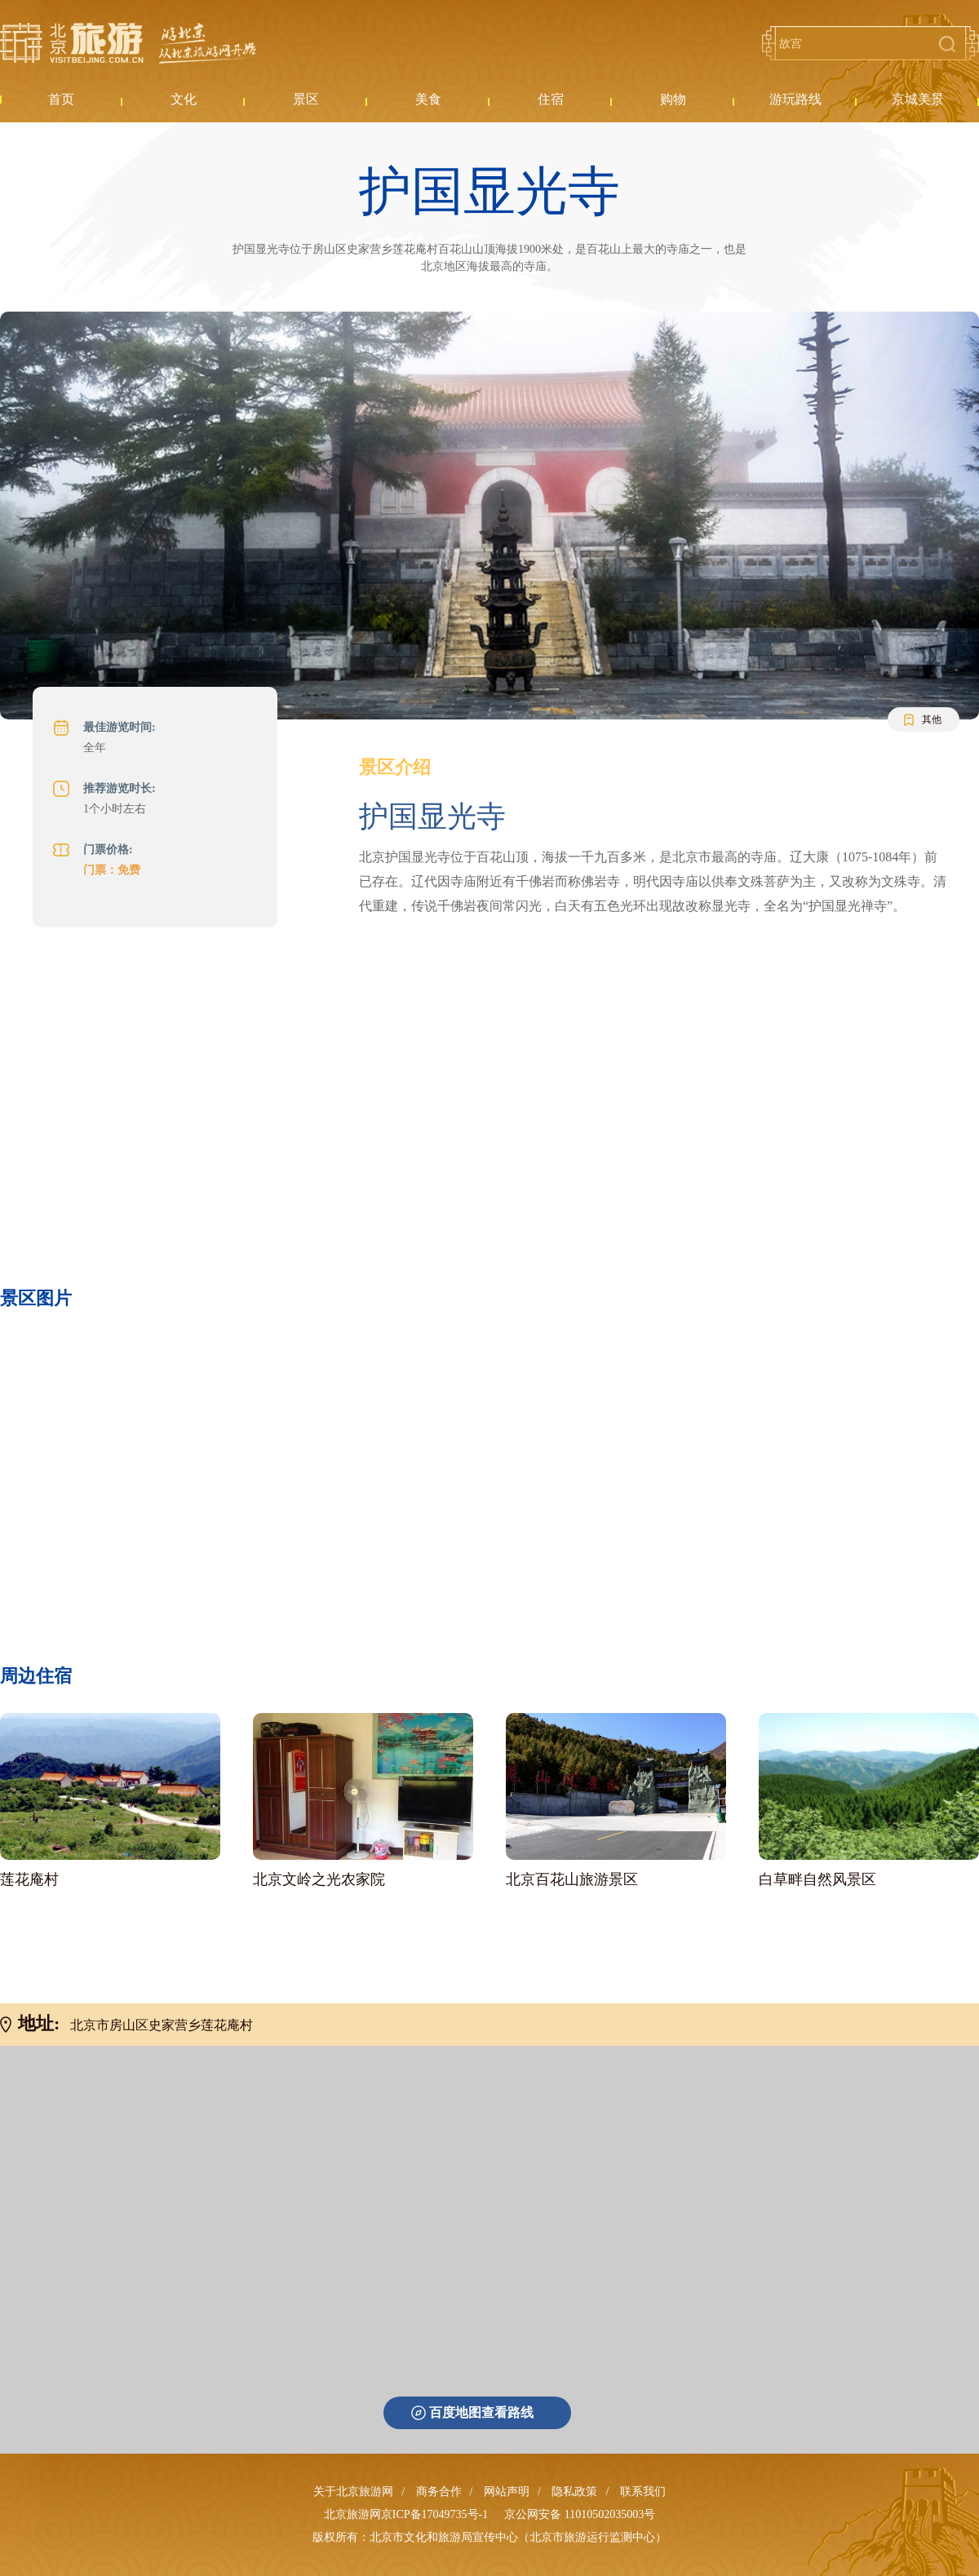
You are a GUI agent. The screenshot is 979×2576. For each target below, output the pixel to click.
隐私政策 (574, 2491)
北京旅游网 (128, 43)
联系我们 (643, 2491)
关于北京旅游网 (353, 2491)
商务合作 (439, 2491)
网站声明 (506, 2491)
